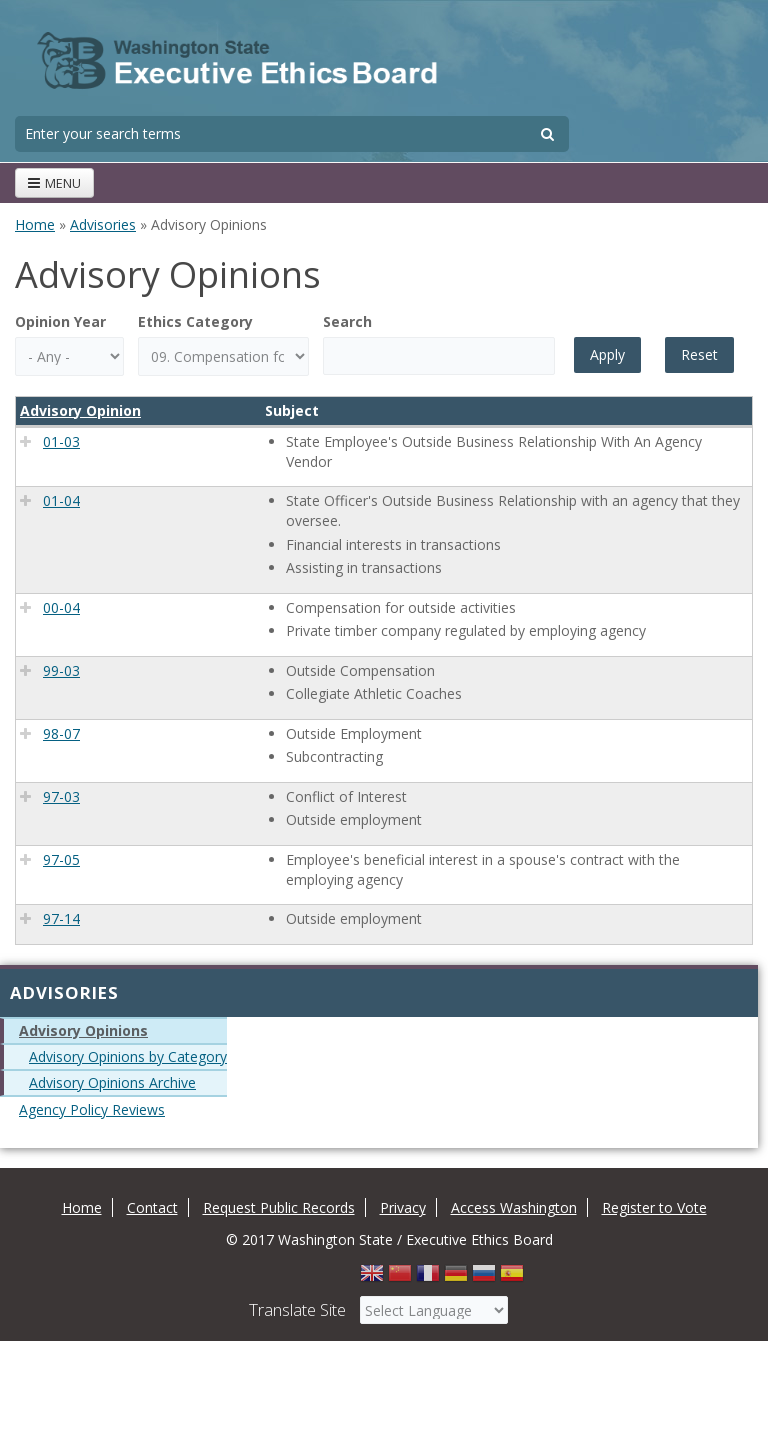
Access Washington (514, 1207)
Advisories (103, 224)
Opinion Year (60, 321)
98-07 (61, 733)
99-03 (61, 670)
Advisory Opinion (80, 410)
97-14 (61, 918)
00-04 (61, 607)
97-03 (61, 796)
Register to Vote (654, 1207)
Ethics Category (195, 321)
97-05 (61, 859)
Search (347, 321)
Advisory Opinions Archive (112, 1082)
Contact (152, 1207)
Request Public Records (279, 1207)
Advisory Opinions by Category (128, 1056)
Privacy (403, 1207)
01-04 (61, 500)
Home (35, 224)
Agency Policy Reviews (92, 1109)
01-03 (61, 441)
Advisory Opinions (83, 1030)
